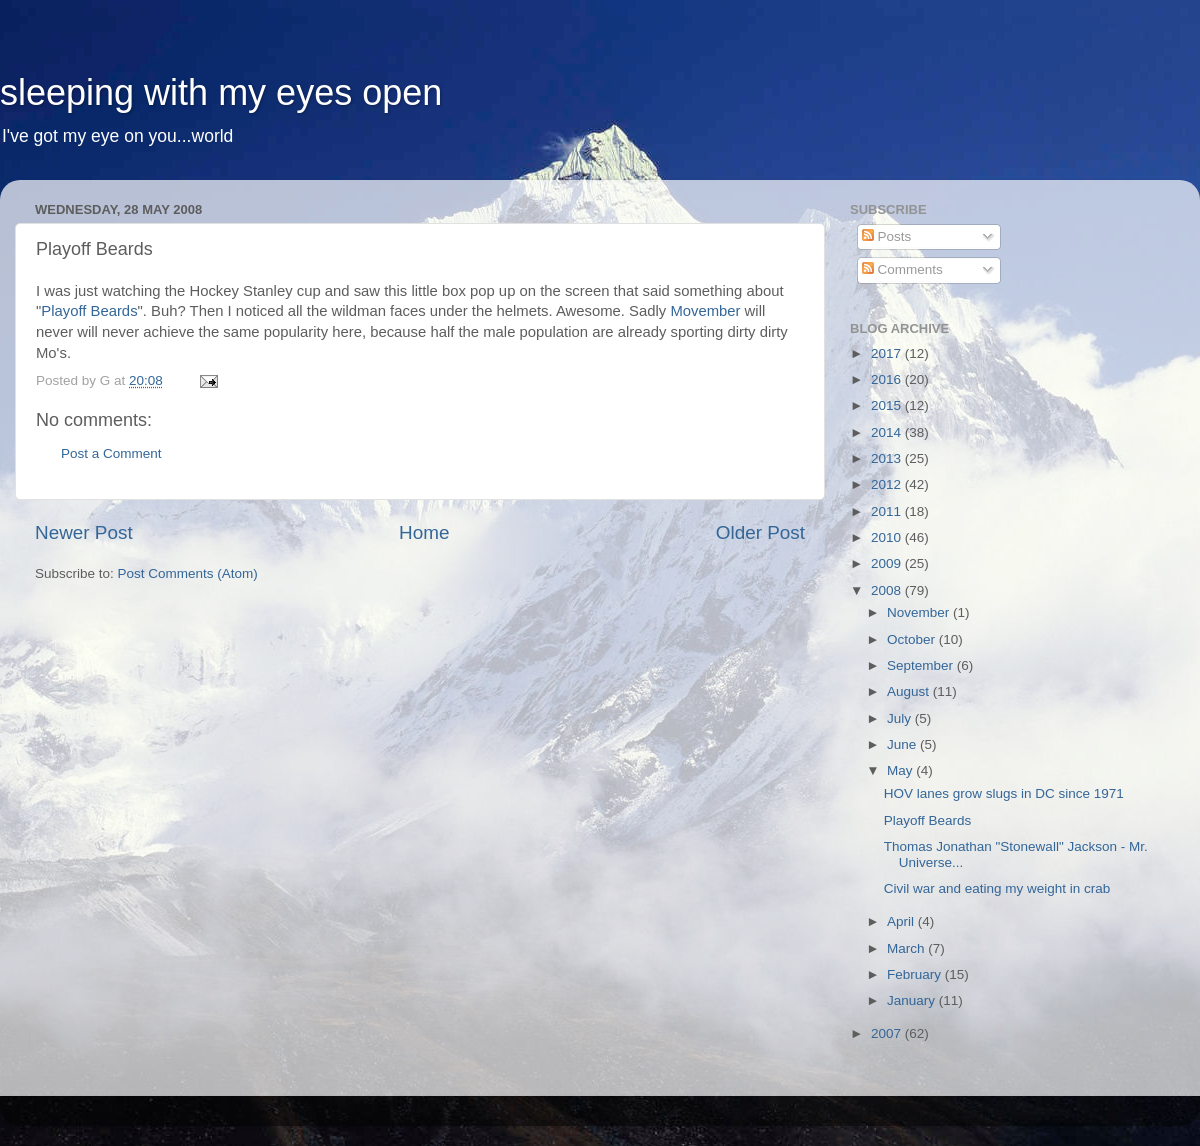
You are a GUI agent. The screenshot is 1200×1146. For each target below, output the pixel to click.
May (901, 770)
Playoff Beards (89, 311)
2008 (888, 590)
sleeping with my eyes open (221, 92)
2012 (888, 484)
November (920, 612)
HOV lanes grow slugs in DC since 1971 (1004, 793)
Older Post (760, 532)
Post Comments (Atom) (188, 573)
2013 (888, 458)
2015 (888, 405)
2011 (888, 511)
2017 (888, 353)
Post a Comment (111, 453)
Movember (705, 311)
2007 (888, 1033)
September (922, 665)
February (916, 974)
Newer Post (84, 532)
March (907, 948)
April (902, 921)
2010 (888, 537)
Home (424, 532)
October (913, 639)
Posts (887, 236)
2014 (888, 432)
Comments (902, 269)
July (901, 718)
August (910, 691)
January (913, 1000)
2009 (888, 563)
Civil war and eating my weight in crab (997, 888)
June (903, 744)
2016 (888, 379)
